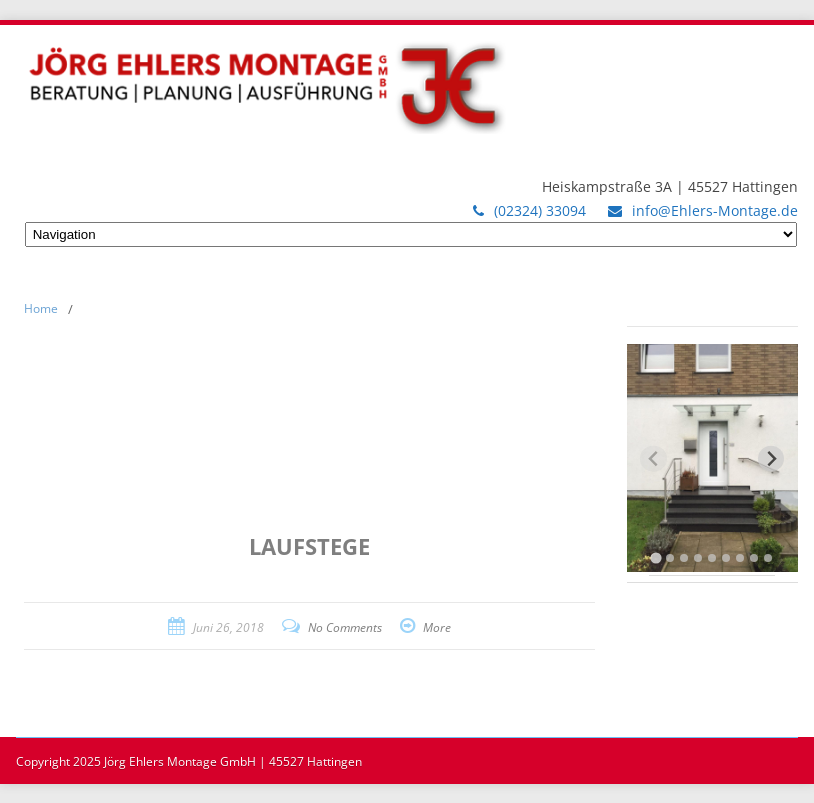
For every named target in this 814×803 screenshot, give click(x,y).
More (437, 627)
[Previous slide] (653, 458)
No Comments (345, 627)
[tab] (656, 557)
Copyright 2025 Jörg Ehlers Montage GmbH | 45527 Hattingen (189, 761)
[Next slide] (771, 458)
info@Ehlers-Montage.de (715, 210)
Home (41, 308)
